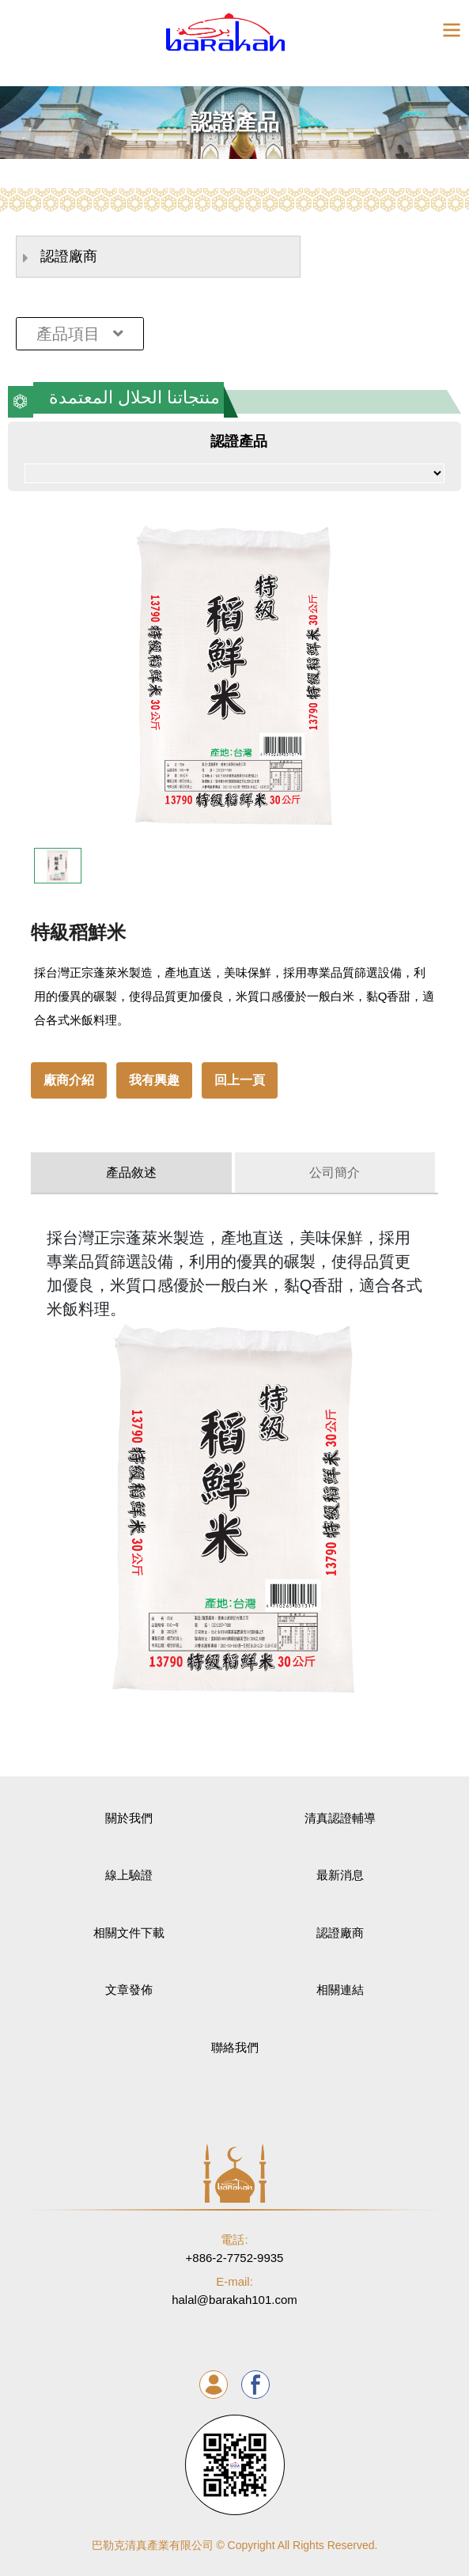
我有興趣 (154, 1080)
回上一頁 (239, 1080)
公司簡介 (334, 1172)
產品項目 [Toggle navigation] (79, 333)
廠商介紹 (68, 1080)
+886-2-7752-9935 (235, 2247)
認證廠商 (60, 257)
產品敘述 (131, 1172)
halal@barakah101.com (235, 2289)
